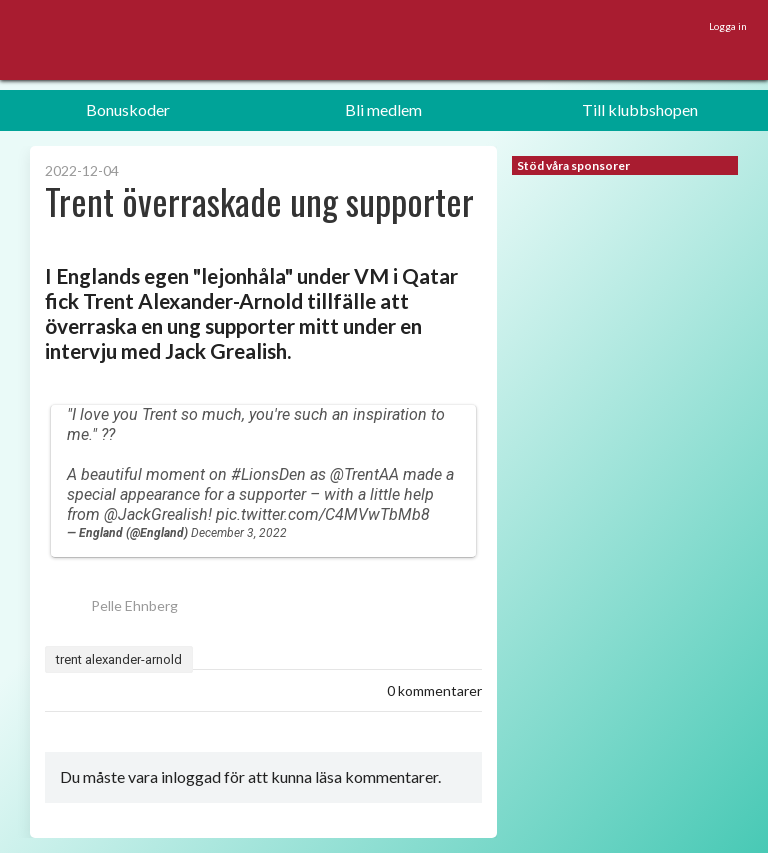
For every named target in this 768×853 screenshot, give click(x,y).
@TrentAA (364, 474)
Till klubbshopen (640, 109)
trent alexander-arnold (119, 659)
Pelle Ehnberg (111, 605)
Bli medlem (383, 109)
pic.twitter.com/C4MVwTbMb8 (323, 514)
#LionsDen (268, 474)
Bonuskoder (128, 109)
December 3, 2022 (239, 533)
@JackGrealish (156, 514)
